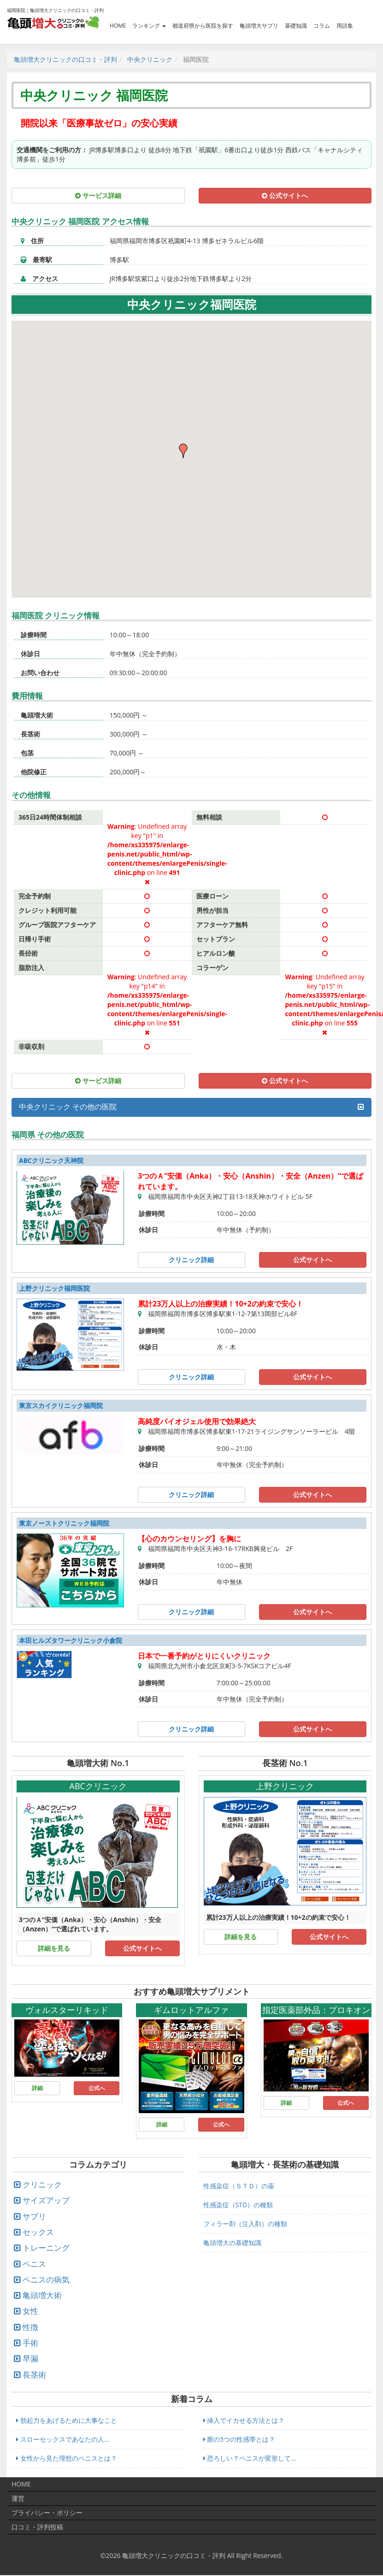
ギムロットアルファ (191, 2009)
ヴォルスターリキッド (66, 2009)
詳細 (37, 2088)
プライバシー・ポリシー (47, 2512)
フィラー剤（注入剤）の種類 (245, 2223)
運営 (18, 2498)
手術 (30, 2342)
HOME (118, 25)
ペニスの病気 (46, 2279)
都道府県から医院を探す (202, 25)
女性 (30, 2311)
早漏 (30, 2358)
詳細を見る (54, 1948)
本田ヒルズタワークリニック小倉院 (70, 1640)
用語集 (344, 25)
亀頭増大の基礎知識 (232, 2242)
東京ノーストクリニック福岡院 (64, 1523)
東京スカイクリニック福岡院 (61, 1405)
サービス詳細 (98, 195)
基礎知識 (296, 25)
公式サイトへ (285, 195)
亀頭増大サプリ (259, 25)
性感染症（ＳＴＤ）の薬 (238, 2185)
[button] (184, 451)
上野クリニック (285, 1786)
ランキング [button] (149, 25)
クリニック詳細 (191, 1259)
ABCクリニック (98, 1786)
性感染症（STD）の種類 (238, 2204)
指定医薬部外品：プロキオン (316, 2009)
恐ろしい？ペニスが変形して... (249, 2458)
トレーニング (46, 2247)
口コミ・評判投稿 (37, 2526)
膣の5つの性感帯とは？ (239, 2439)
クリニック (42, 2184)
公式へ (96, 2088)
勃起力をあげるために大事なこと (66, 2420)
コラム (321, 25)
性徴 (30, 2327)
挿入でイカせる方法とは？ (244, 2420)
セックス (38, 2232)
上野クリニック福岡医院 (54, 1288)
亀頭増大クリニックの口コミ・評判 (173, 2555)
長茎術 (34, 2374)
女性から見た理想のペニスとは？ (66, 2458)
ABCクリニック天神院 (51, 1160)
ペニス (34, 2263)
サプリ (34, 2216)
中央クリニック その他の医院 (68, 1107)
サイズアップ (46, 2200)
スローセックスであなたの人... (62, 2439)
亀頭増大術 (42, 2295)
